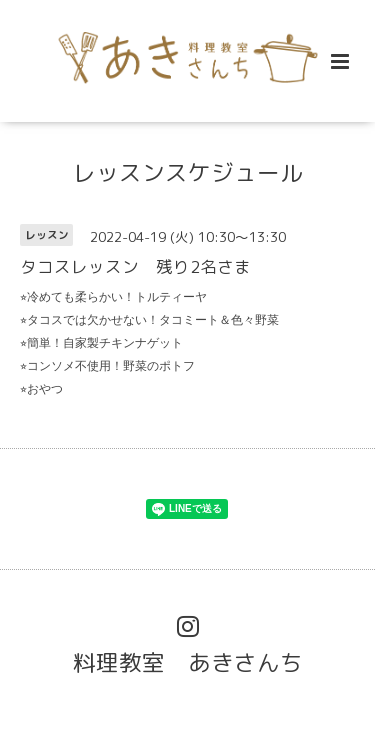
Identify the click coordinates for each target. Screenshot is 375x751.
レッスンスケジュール (188, 172)
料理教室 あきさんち (188, 662)
